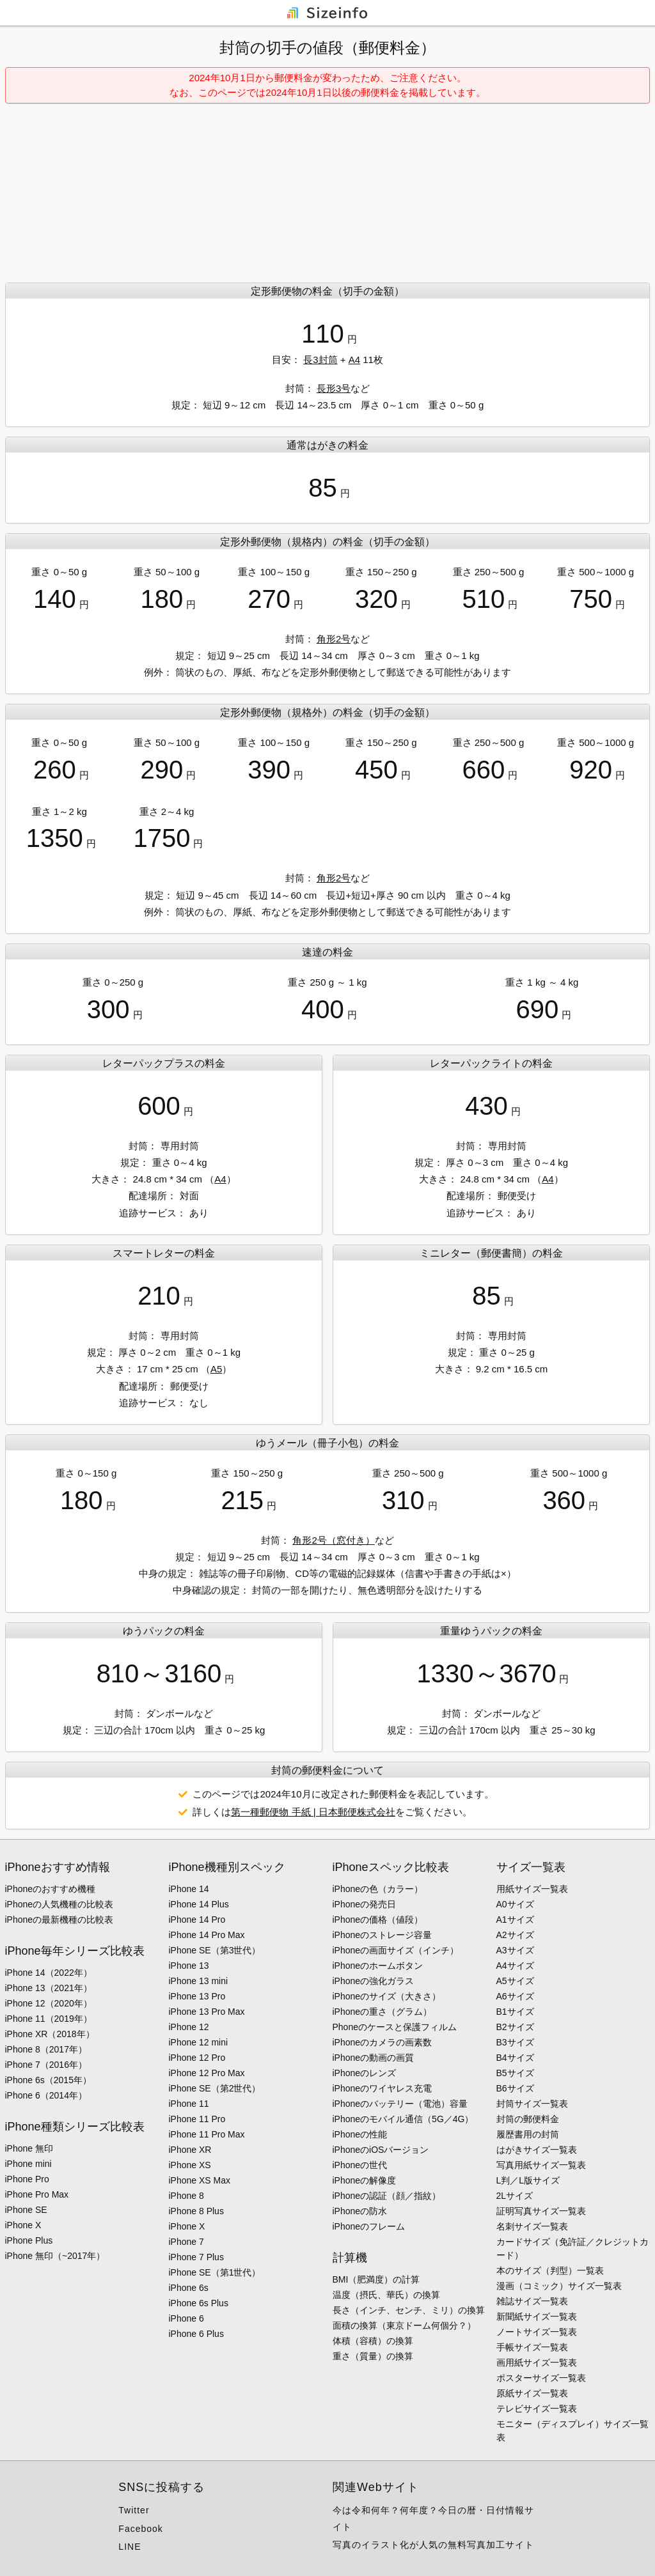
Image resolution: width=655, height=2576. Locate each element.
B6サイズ (515, 2088)
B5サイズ (515, 2073)
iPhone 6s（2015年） (48, 2080)
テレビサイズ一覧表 (536, 2408)
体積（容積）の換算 (373, 2341)
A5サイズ (515, 1981)
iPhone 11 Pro (197, 2119)
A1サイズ (515, 1919)
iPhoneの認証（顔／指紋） (387, 2196)
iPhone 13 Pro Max (207, 2011)
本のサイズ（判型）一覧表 (550, 2270)
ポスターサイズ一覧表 (541, 2378)
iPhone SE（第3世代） (215, 1950)
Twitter (133, 2510)
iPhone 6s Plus (198, 2303)
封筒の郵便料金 (527, 2119)
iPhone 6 (186, 2318)
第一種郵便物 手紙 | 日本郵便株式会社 (313, 1811)
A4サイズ (515, 1965)
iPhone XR (190, 2150)
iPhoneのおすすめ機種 (50, 1889)
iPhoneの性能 (360, 2134)
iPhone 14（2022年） (48, 1972)
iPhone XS (190, 2165)
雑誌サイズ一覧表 (532, 2301)
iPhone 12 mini (198, 2042)
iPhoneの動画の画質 (373, 2057)
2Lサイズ (514, 2196)
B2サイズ (515, 2027)
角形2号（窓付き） (333, 1540)
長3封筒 (320, 359)
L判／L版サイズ (528, 2180)
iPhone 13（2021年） (48, 1988)
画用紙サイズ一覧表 (536, 2362)
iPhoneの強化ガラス (373, 1981)
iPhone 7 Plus (196, 2257)
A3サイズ (515, 1950)
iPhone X (23, 2225)
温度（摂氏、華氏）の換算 (386, 2295)
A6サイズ (515, 1996)
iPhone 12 (189, 2027)
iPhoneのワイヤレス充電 (382, 2088)
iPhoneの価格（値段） (378, 1919)
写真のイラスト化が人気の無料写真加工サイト (433, 2545)
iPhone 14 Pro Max (207, 1935)
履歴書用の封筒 (527, 2134)
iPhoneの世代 (360, 2165)
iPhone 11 (189, 2104)
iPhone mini (28, 2164)
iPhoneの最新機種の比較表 (59, 1919)
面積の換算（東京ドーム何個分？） (404, 2325)
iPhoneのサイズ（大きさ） (387, 1996)
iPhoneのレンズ (365, 2073)
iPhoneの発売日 (365, 1904)
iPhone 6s (189, 2288)
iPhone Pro (27, 2179)
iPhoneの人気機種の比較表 (59, 1904)
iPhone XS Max (200, 2180)
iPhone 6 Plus (196, 2334)
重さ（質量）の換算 (373, 2356)
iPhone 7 (186, 2242)
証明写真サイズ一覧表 (541, 2211)
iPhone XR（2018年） (50, 2034)
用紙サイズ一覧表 (532, 1889)
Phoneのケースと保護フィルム (395, 2027)
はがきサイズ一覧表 (536, 2150)
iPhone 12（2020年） (48, 2003)
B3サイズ (515, 2042)
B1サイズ (515, 2011)
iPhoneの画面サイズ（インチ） (396, 1950)
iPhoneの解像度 (365, 2180)
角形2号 (334, 638)
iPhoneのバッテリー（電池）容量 (400, 2104)
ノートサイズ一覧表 (536, 2332)
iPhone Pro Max (37, 2194)
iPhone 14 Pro (197, 1919)
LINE (129, 2546)
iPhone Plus (29, 2240)
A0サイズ (515, 1904)
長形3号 (334, 388)
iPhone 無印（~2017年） (55, 2256)
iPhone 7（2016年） (46, 2065)
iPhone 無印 (29, 2148)
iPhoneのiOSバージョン (381, 2150)
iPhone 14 (189, 1889)
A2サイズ (515, 1935)
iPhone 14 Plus (199, 1904)
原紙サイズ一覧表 (532, 2393)
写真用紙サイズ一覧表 (541, 2165)
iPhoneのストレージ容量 (382, 1935)
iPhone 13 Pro (197, 1996)
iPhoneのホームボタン (378, 1965)
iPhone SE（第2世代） (215, 2088)
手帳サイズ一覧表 (532, 2347)
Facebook (140, 2529)
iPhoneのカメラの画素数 (382, 2042)
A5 (216, 1368)
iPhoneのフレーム (369, 2226)
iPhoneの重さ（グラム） (382, 2011)
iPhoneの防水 (360, 2211)
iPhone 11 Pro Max (207, 2134)
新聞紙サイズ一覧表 (536, 2316)
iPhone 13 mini (198, 1981)
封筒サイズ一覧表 (532, 2104)
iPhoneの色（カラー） (378, 1889)
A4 (354, 359)
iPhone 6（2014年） (46, 2095)
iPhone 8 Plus (196, 2211)
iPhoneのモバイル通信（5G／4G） (403, 2119)
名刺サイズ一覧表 (532, 2226)
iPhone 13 (189, 1965)
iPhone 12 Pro (197, 2057)
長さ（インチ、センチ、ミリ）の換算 (409, 2310)
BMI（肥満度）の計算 (376, 2279)
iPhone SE (26, 2210)
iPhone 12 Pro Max (207, 2073)
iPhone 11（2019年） (48, 2018)
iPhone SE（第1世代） (215, 2272)
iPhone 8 (186, 2196)
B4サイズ (515, 2057)
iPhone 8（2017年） (46, 2049)
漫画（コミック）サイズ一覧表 (559, 2286)
